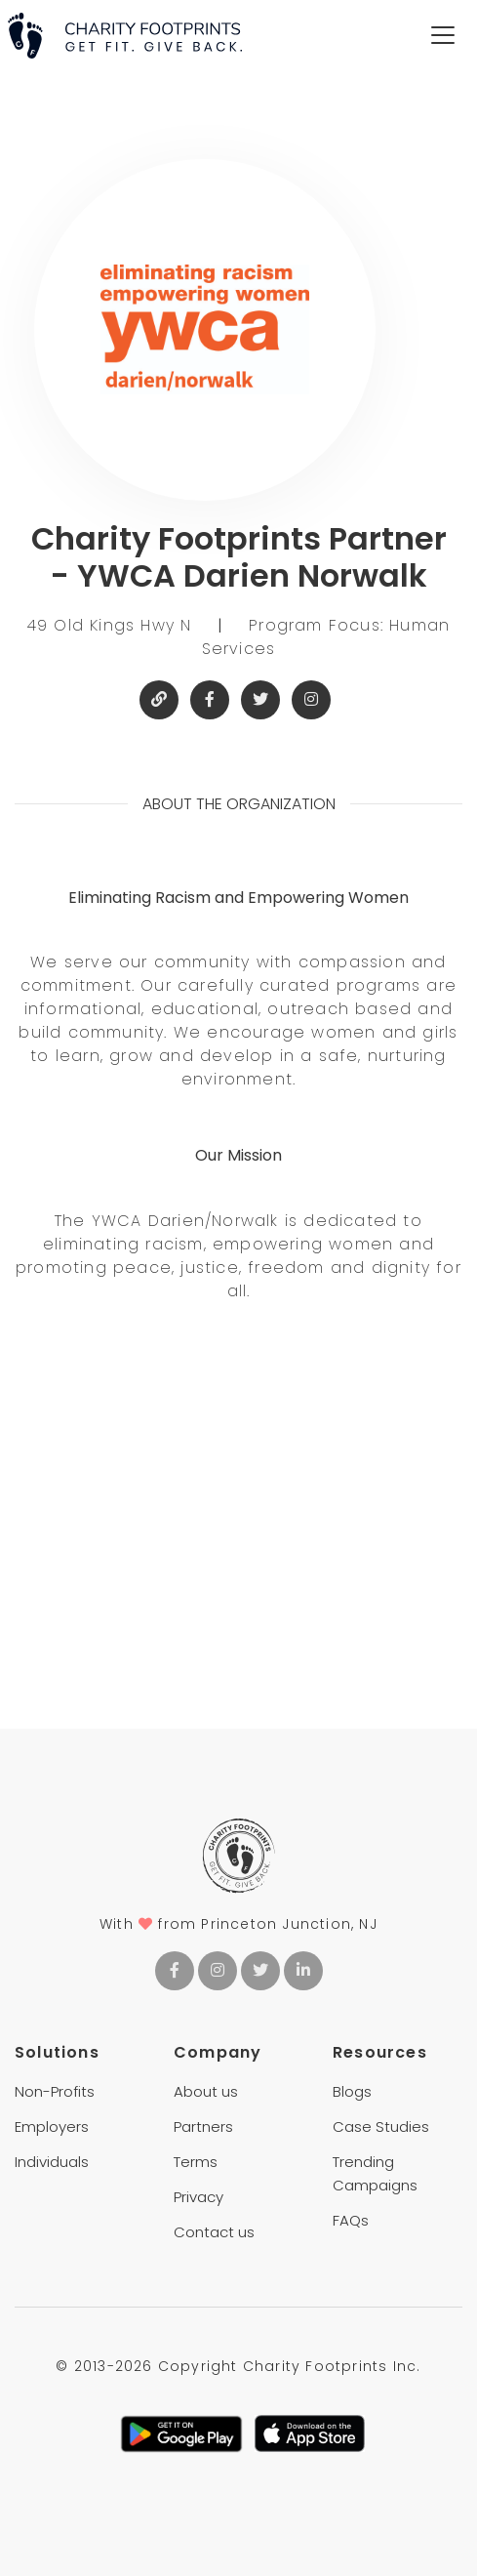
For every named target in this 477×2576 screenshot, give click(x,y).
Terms (196, 2161)
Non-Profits (55, 2091)
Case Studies (381, 2126)
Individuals (52, 2161)
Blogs (352, 2091)
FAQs (351, 2220)
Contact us (214, 2232)
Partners (203, 2126)
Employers (52, 2126)
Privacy (198, 2197)
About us (206, 2091)
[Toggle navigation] (443, 35)
